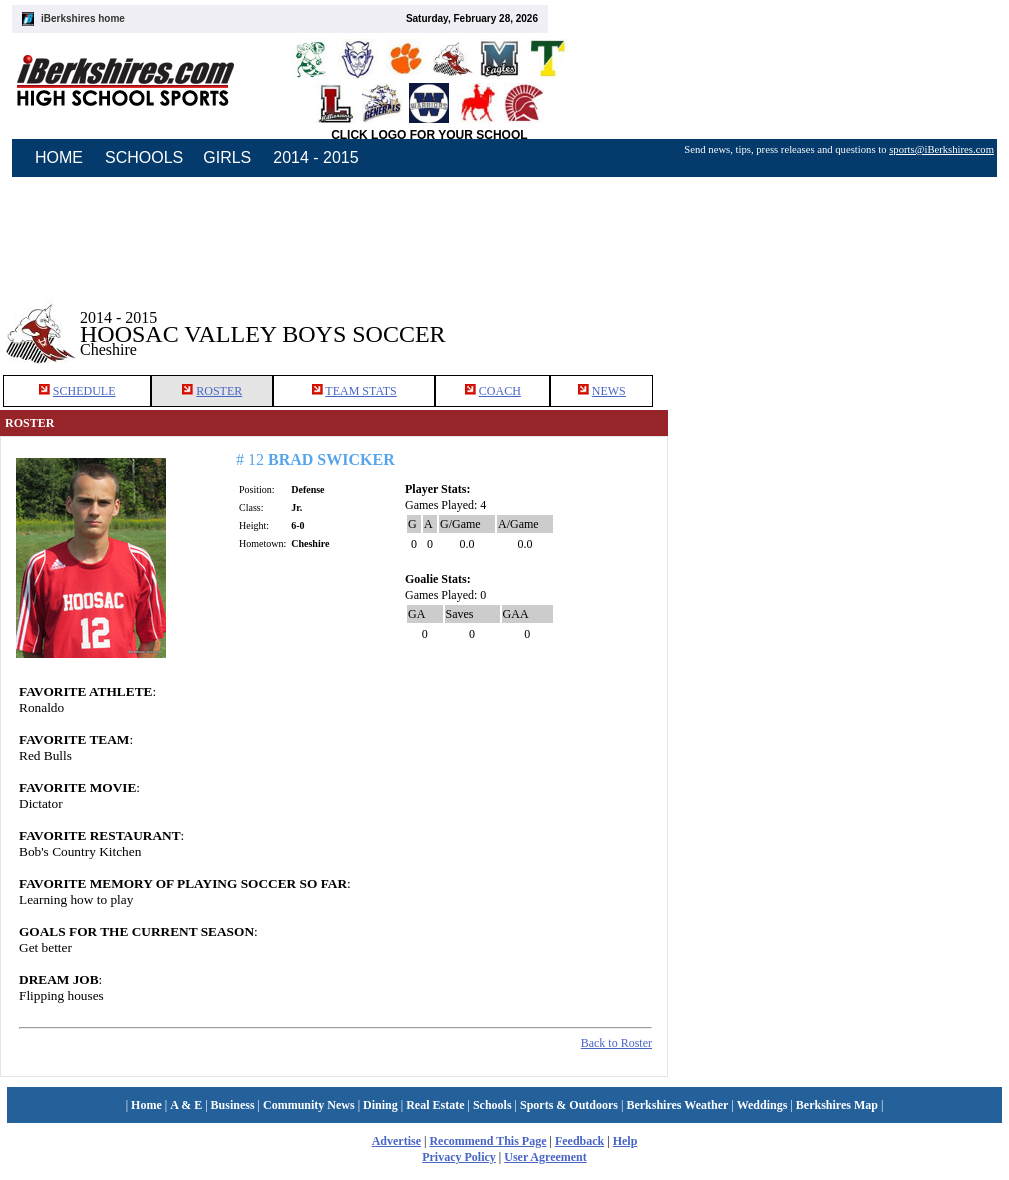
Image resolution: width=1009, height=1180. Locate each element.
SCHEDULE (84, 391)
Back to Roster (616, 1043)
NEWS (609, 391)
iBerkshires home (83, 18)
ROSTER (219, 391)
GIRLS (227, 157)
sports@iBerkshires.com (941, 149)
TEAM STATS (360, 391)
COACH (500, 391)
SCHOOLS (144, 157)
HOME (59, 157)
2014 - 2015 (315, 157)
